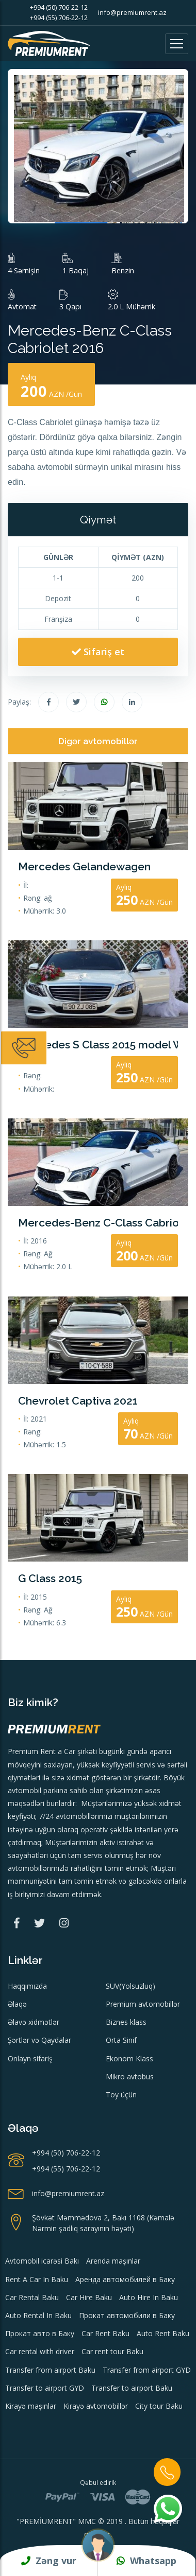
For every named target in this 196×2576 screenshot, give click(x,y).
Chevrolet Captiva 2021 (78, 1400)
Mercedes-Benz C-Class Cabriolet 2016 (98, 1222)
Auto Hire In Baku (148, 2297)
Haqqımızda (27, 1986)
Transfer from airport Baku (50, 2370)
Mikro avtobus (130, 2076)
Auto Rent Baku (163, 2333)
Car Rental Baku (32, 2297)
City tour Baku (159, 2406)
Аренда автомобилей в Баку (125, 2279)
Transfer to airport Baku (131, 2388)
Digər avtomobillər (98, 741)
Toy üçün (121, 2094)
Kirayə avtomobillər (95, 2406)
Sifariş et (98, 651)
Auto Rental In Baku (38, 2315)
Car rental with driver (39, 2351)
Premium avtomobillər (143, 2004)
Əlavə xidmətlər (33, 2022)
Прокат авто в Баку (39, 2333)
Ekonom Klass (129, 2058)
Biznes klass (126, 2022)
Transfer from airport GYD (147, 2370)
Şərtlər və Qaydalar (39, 2040)
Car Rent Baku (105, 2333)
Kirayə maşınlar (30, 2406)
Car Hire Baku (89, 2297)
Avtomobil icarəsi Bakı (42, 2261)
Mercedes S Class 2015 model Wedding (98, 1044)
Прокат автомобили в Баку (127, 2315)
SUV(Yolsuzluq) (130, 1986)
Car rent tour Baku (112, 2351)
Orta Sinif (121, 2040)
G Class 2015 (50, 1578)
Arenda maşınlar (113, 2261)
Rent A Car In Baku (36, 2279)
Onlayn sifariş (30, 2058)
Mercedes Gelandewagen (84, 866)
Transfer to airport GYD (44, 2388)
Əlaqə (17, 2004)
